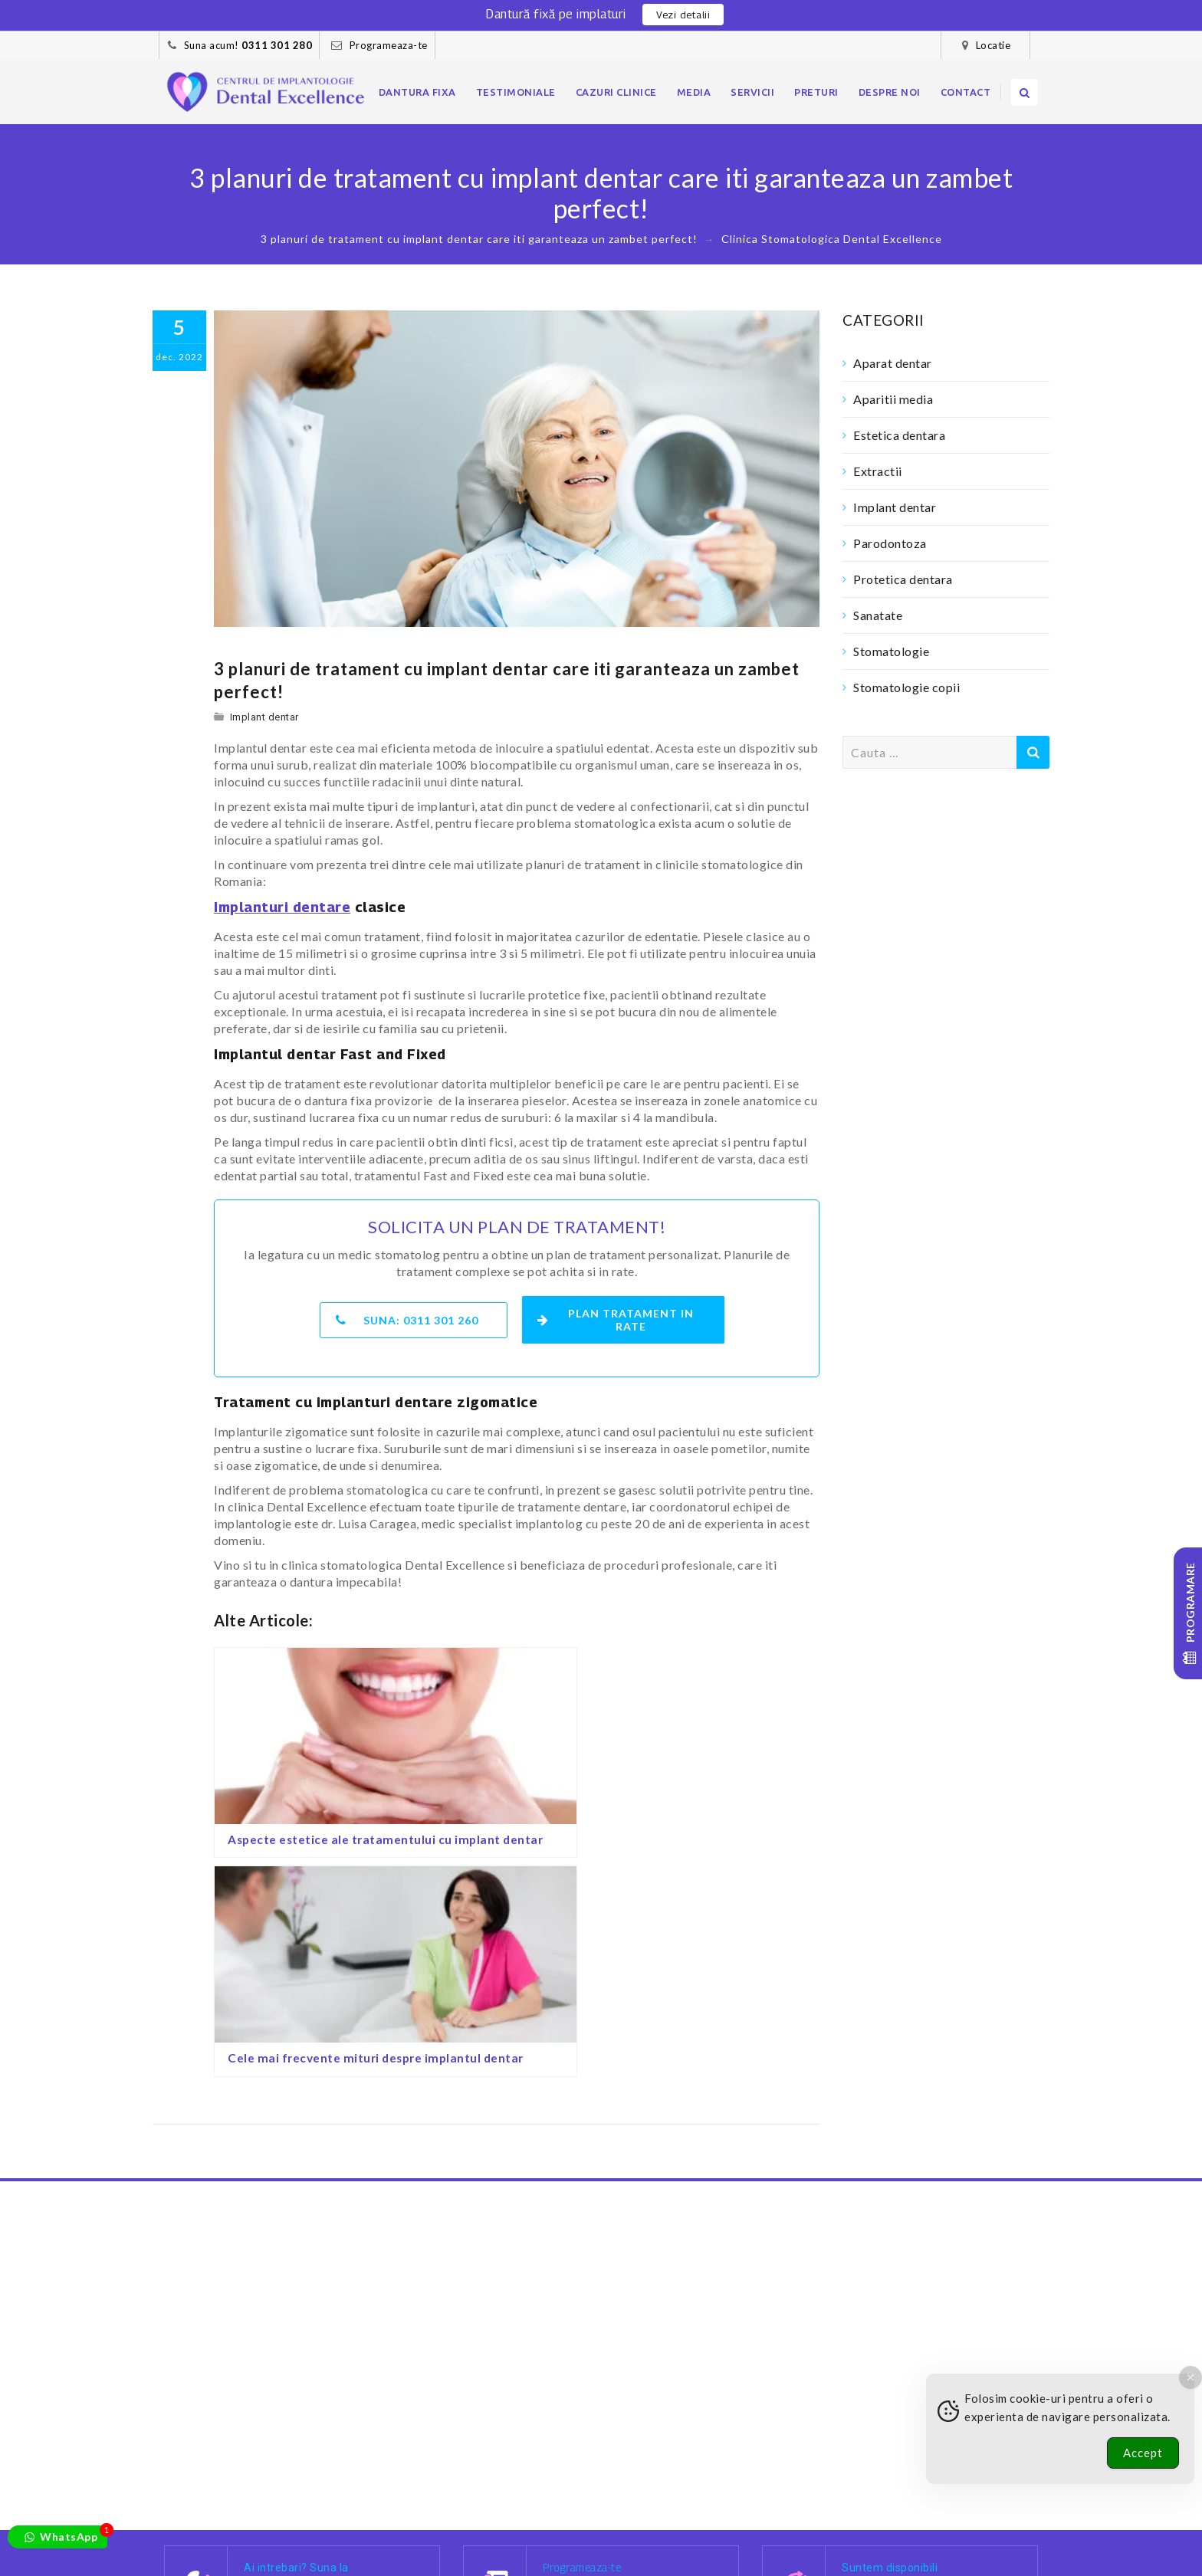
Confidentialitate (269, 2548)
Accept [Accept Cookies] (1143, 2453)
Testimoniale (516, 92)
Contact (966, 92)
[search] (1024, 92)
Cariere (503, 2531)
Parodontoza (890, 543)
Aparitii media (893, 399)
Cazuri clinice (616, 92)
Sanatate (877, 615)
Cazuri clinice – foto (409, 2531)
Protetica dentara (903, 579)
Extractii (877, 471)
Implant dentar (264, 717)
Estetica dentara (899, 435)
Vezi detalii (683, 14)
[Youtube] (874, 2487)
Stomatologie (891, 651)
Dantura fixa (417, 92)
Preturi (816, 92)
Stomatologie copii (906, 687)
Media (694, 92)
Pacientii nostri (293, 2531)
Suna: (407, 1316)
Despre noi (890, 92)
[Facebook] (777, 2487)
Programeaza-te (389, 45)
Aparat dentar (892, 363)
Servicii (752, 92)
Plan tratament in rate (618, 1316)
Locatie (993, 45)
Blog (553, 2531)
